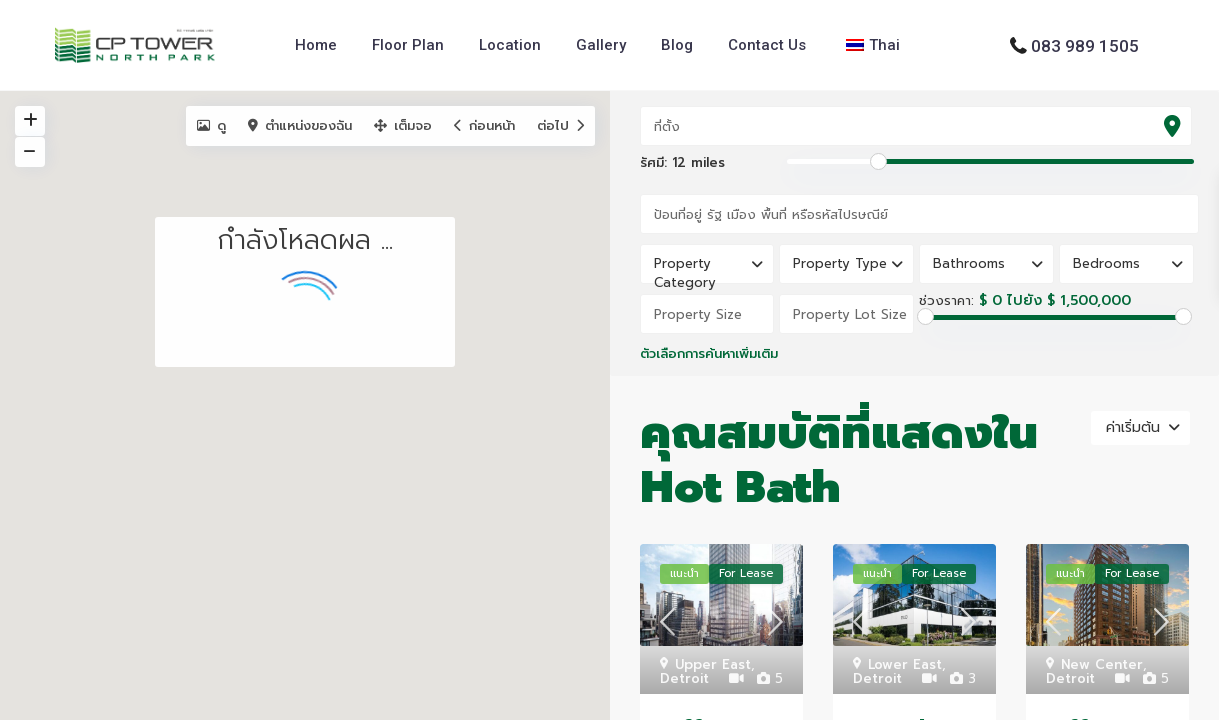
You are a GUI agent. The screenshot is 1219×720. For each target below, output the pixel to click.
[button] (471, 455)
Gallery (601, 45)
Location (510, 45)
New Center (1102, 664)
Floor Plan (408, 45)
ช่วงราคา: (946, 301)
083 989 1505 (1085, 45)
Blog (677, 45)
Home (316, 45)
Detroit (684, 678)
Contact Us (767, 45)
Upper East (713, 664)
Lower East (905, 664)
